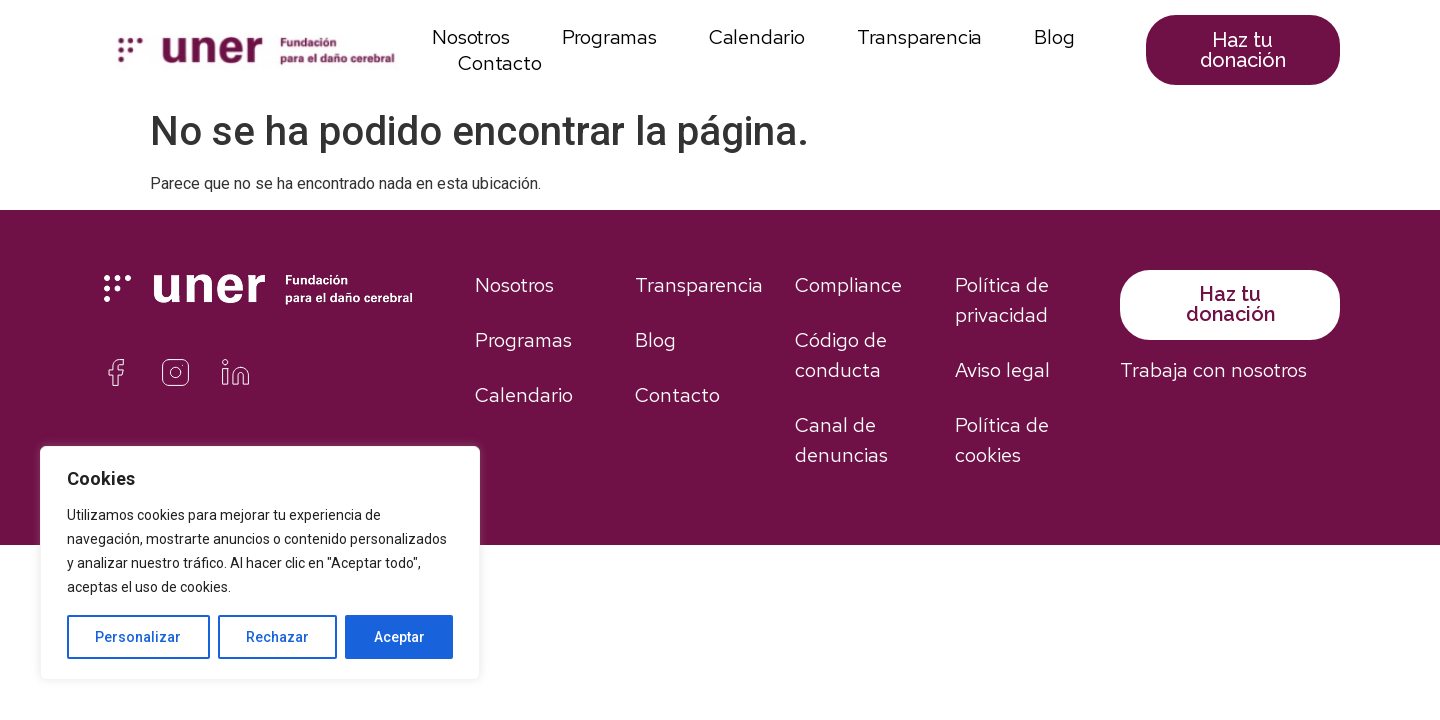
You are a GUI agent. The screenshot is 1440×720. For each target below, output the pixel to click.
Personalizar (138, 637)
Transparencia (919, 37)
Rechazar (277, 637)
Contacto (499, 63)
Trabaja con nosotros (1213, 370)
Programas (609, 37)
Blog (1054, 37)
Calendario (757, 37)
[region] (260, 563)
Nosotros (470, 37)
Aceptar (399, 637)
